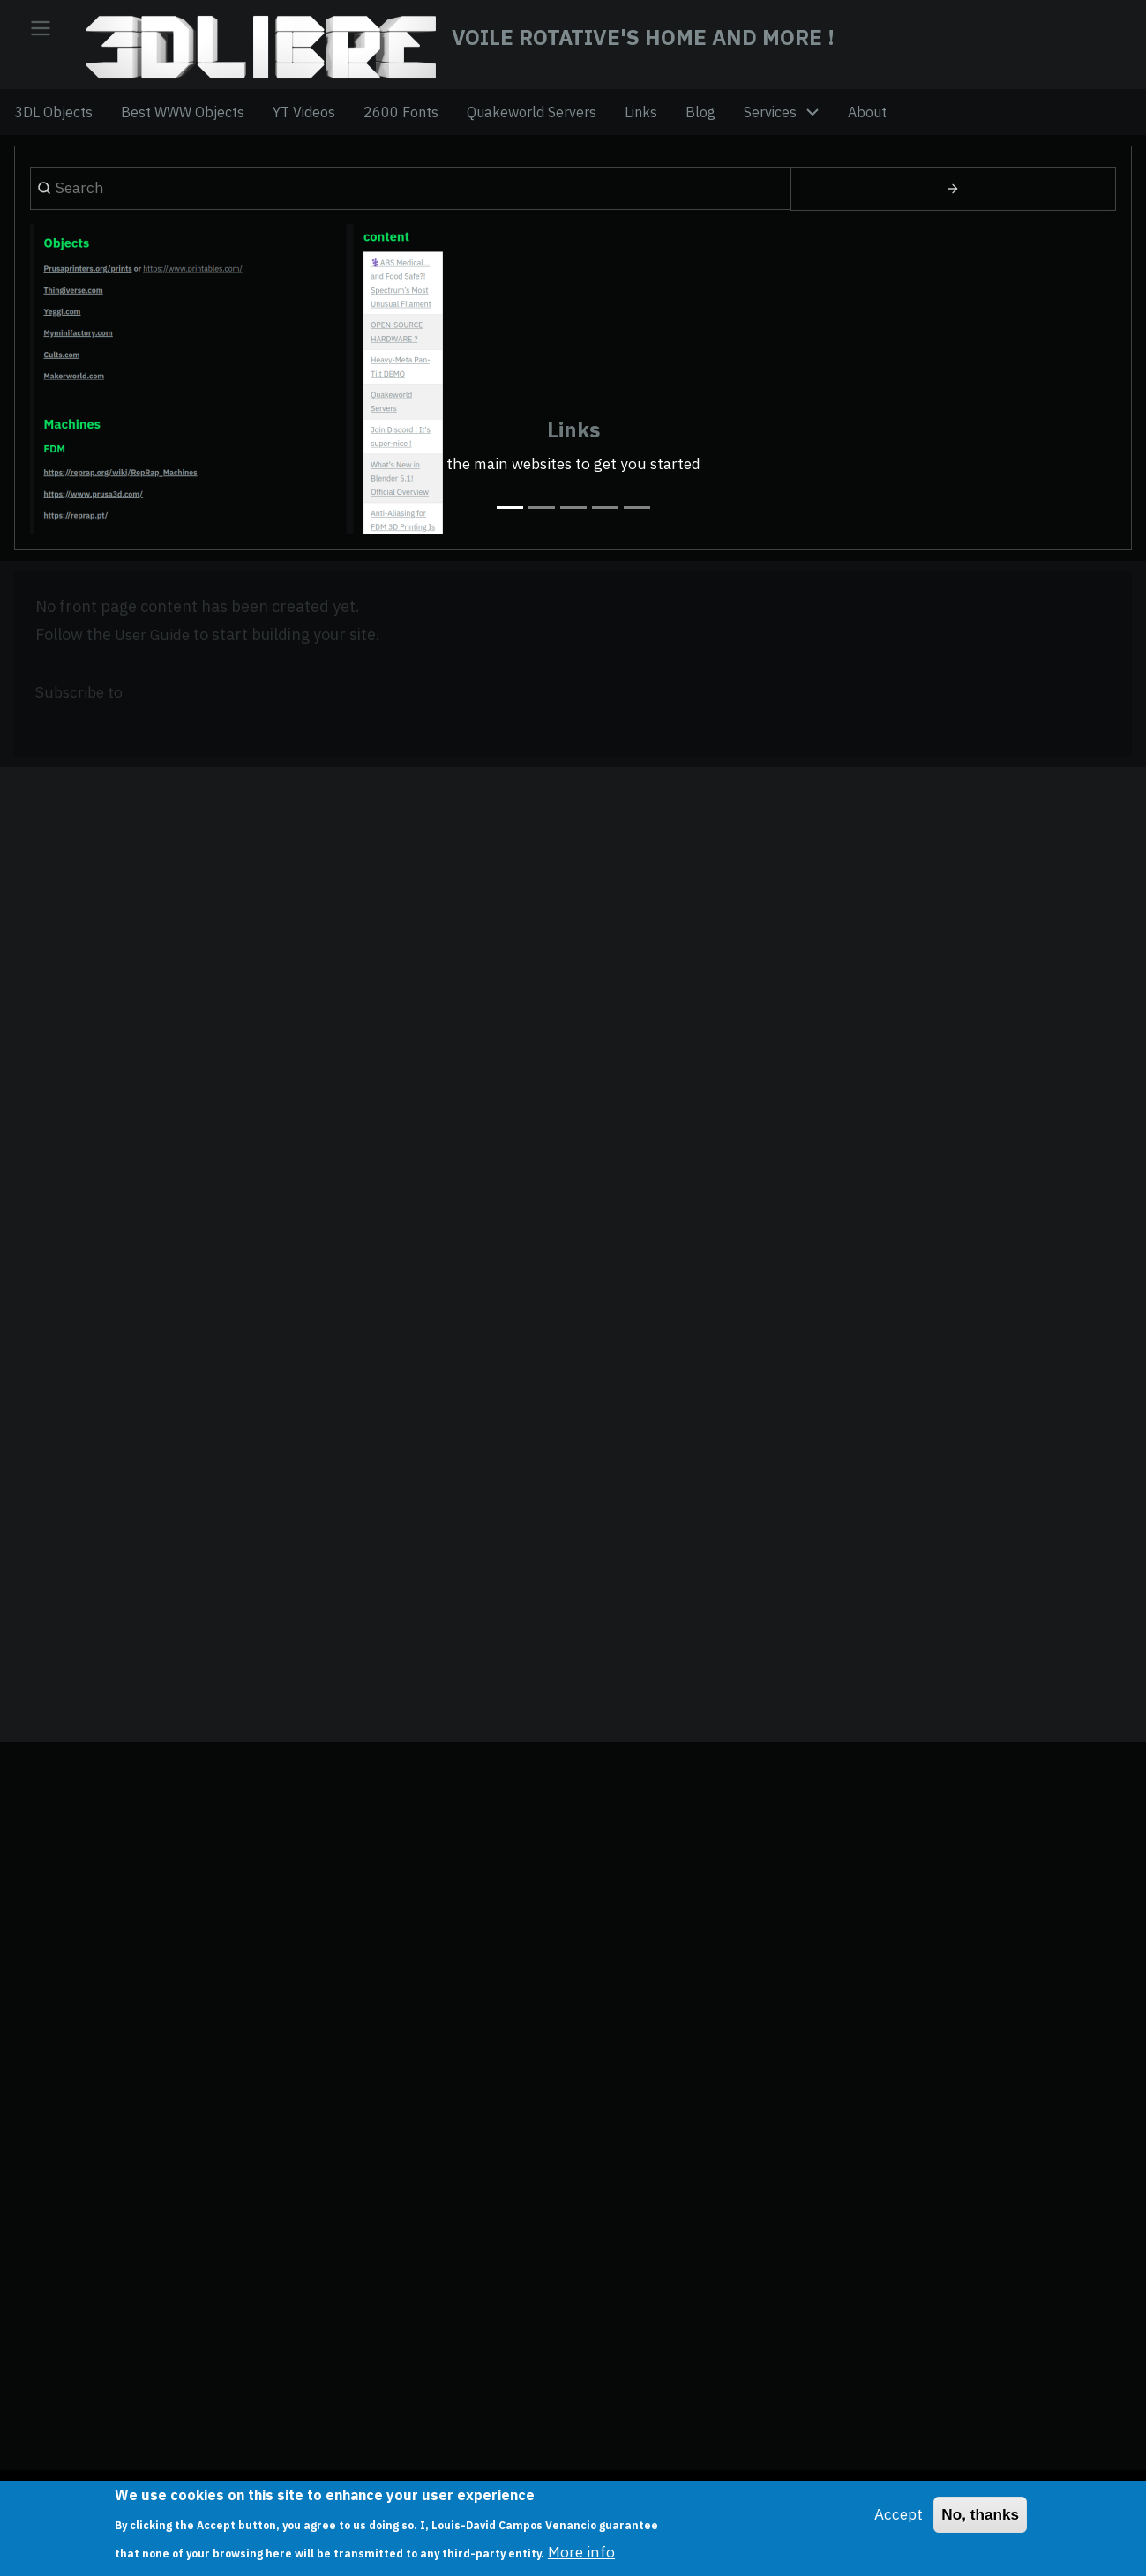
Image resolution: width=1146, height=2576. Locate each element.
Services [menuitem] (770, 121)
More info (583, 2552)
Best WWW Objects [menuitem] (182, 121)
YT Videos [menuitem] (304, 121)
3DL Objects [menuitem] (53, 121)
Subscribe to (80, 713)
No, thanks (978, 2515)
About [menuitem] (867, 121)
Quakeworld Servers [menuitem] (531, 121)
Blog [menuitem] (700, 121)
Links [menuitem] (641, 121)
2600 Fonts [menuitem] (400, 121)
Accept (893, 2515)
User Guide (155, 656)
